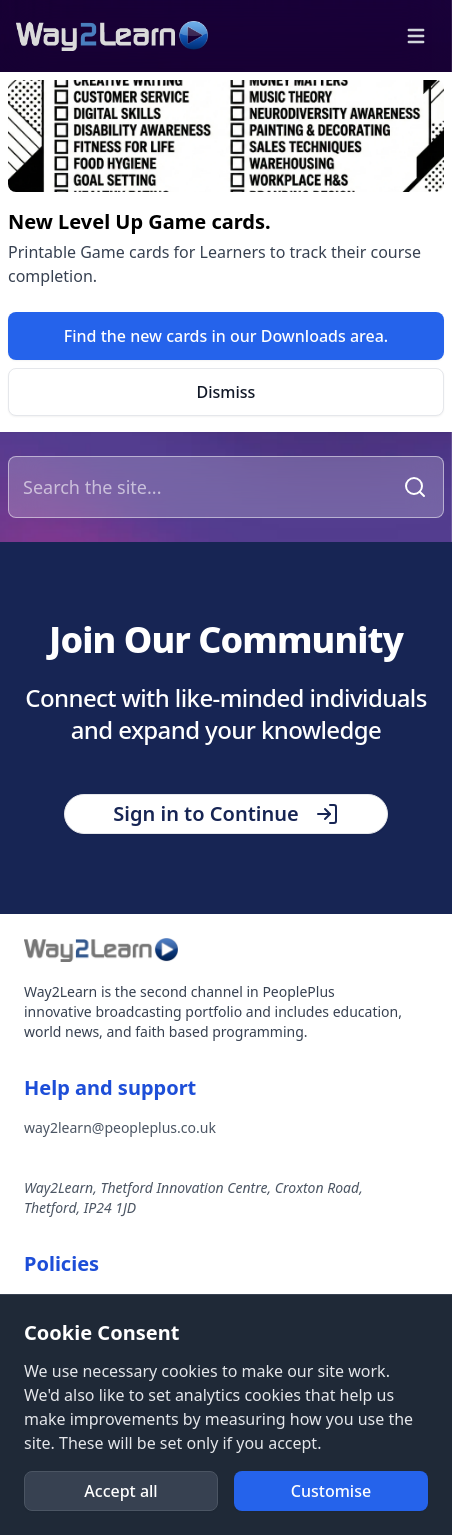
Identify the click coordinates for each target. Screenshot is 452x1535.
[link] (226, 336)
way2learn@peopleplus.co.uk (120, 1127)
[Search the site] (203, 487)
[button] (416, 36)
